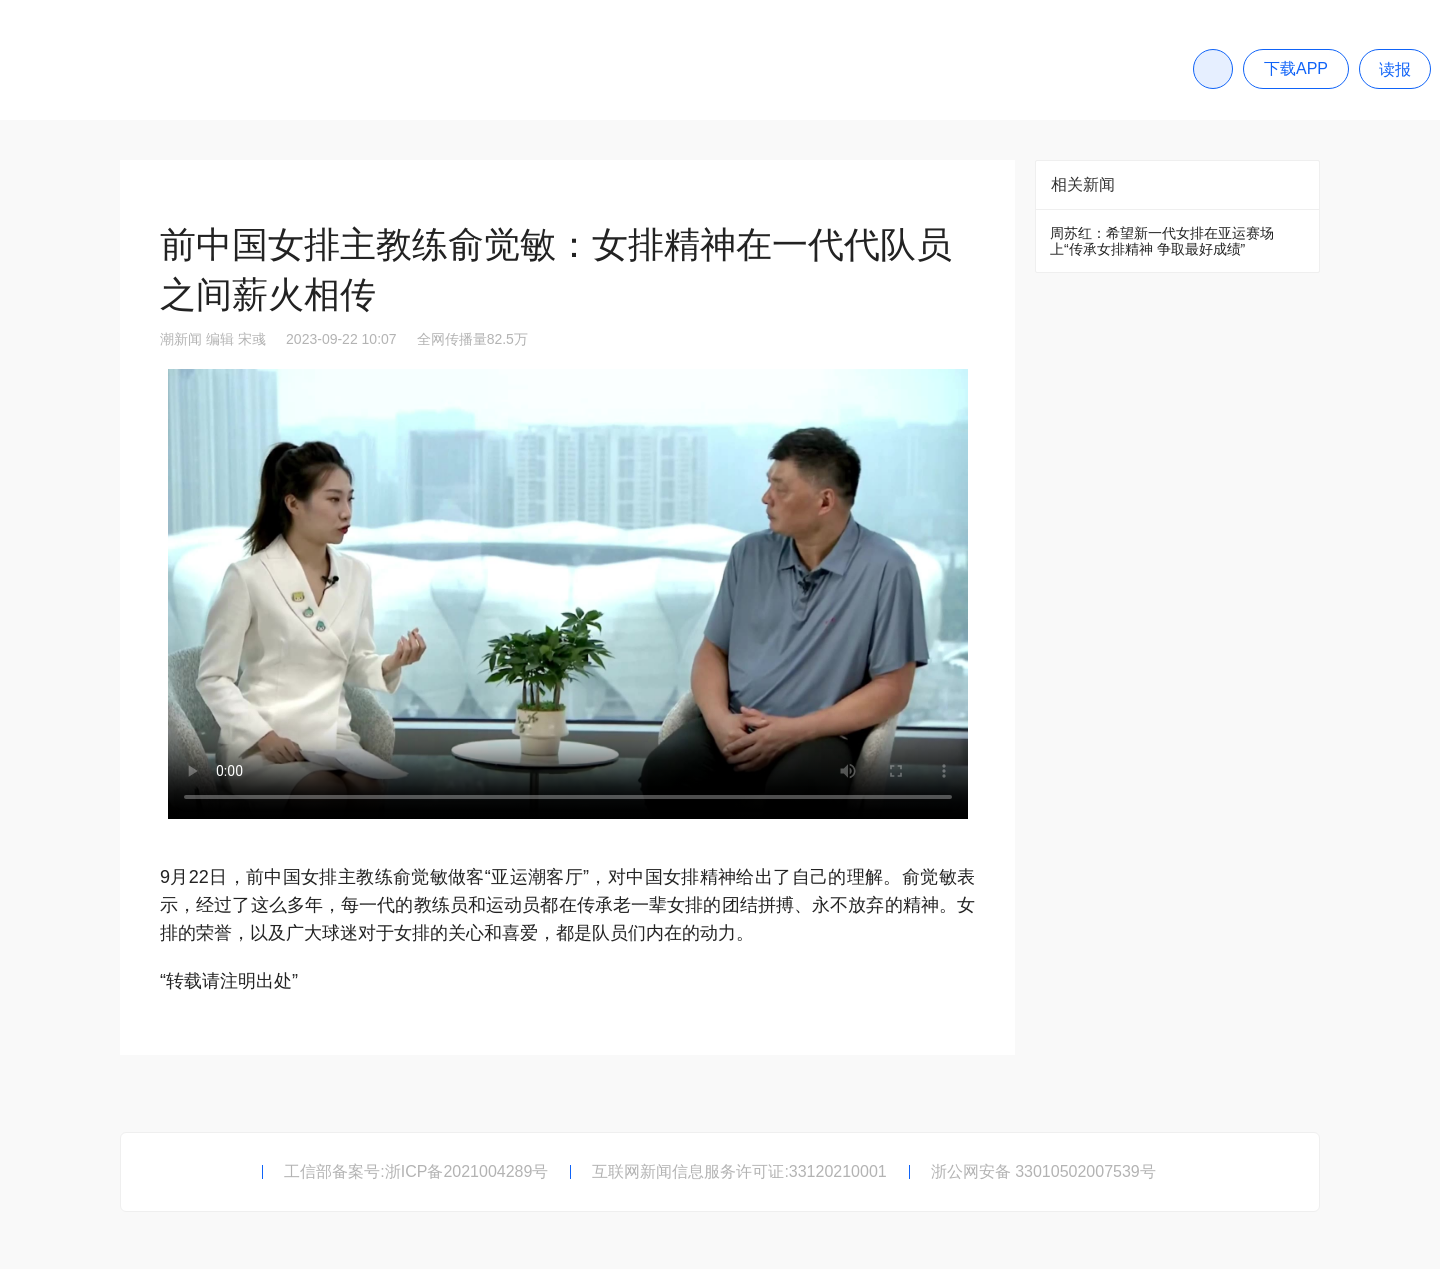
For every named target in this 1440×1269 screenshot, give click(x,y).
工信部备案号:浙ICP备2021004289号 (416, 1171)
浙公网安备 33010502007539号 (1043, 1171)
